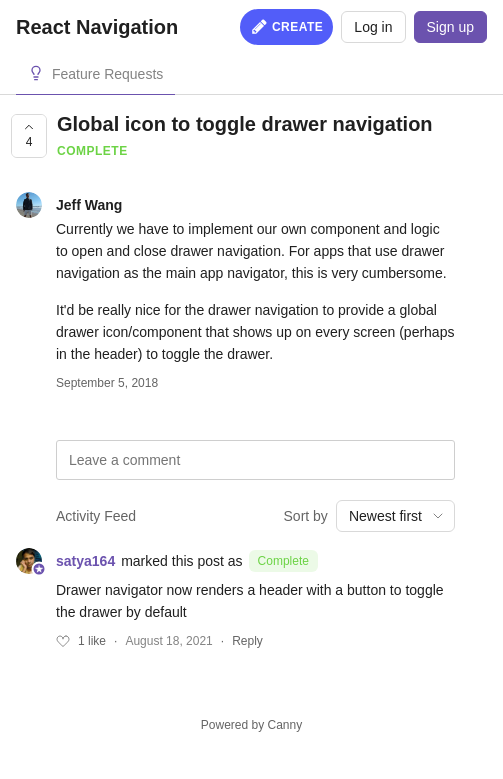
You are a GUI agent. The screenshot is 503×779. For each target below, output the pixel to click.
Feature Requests (107, 74)
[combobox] (395, 516)
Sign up (450, 27)
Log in (373, 27)
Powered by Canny (251, 725)
